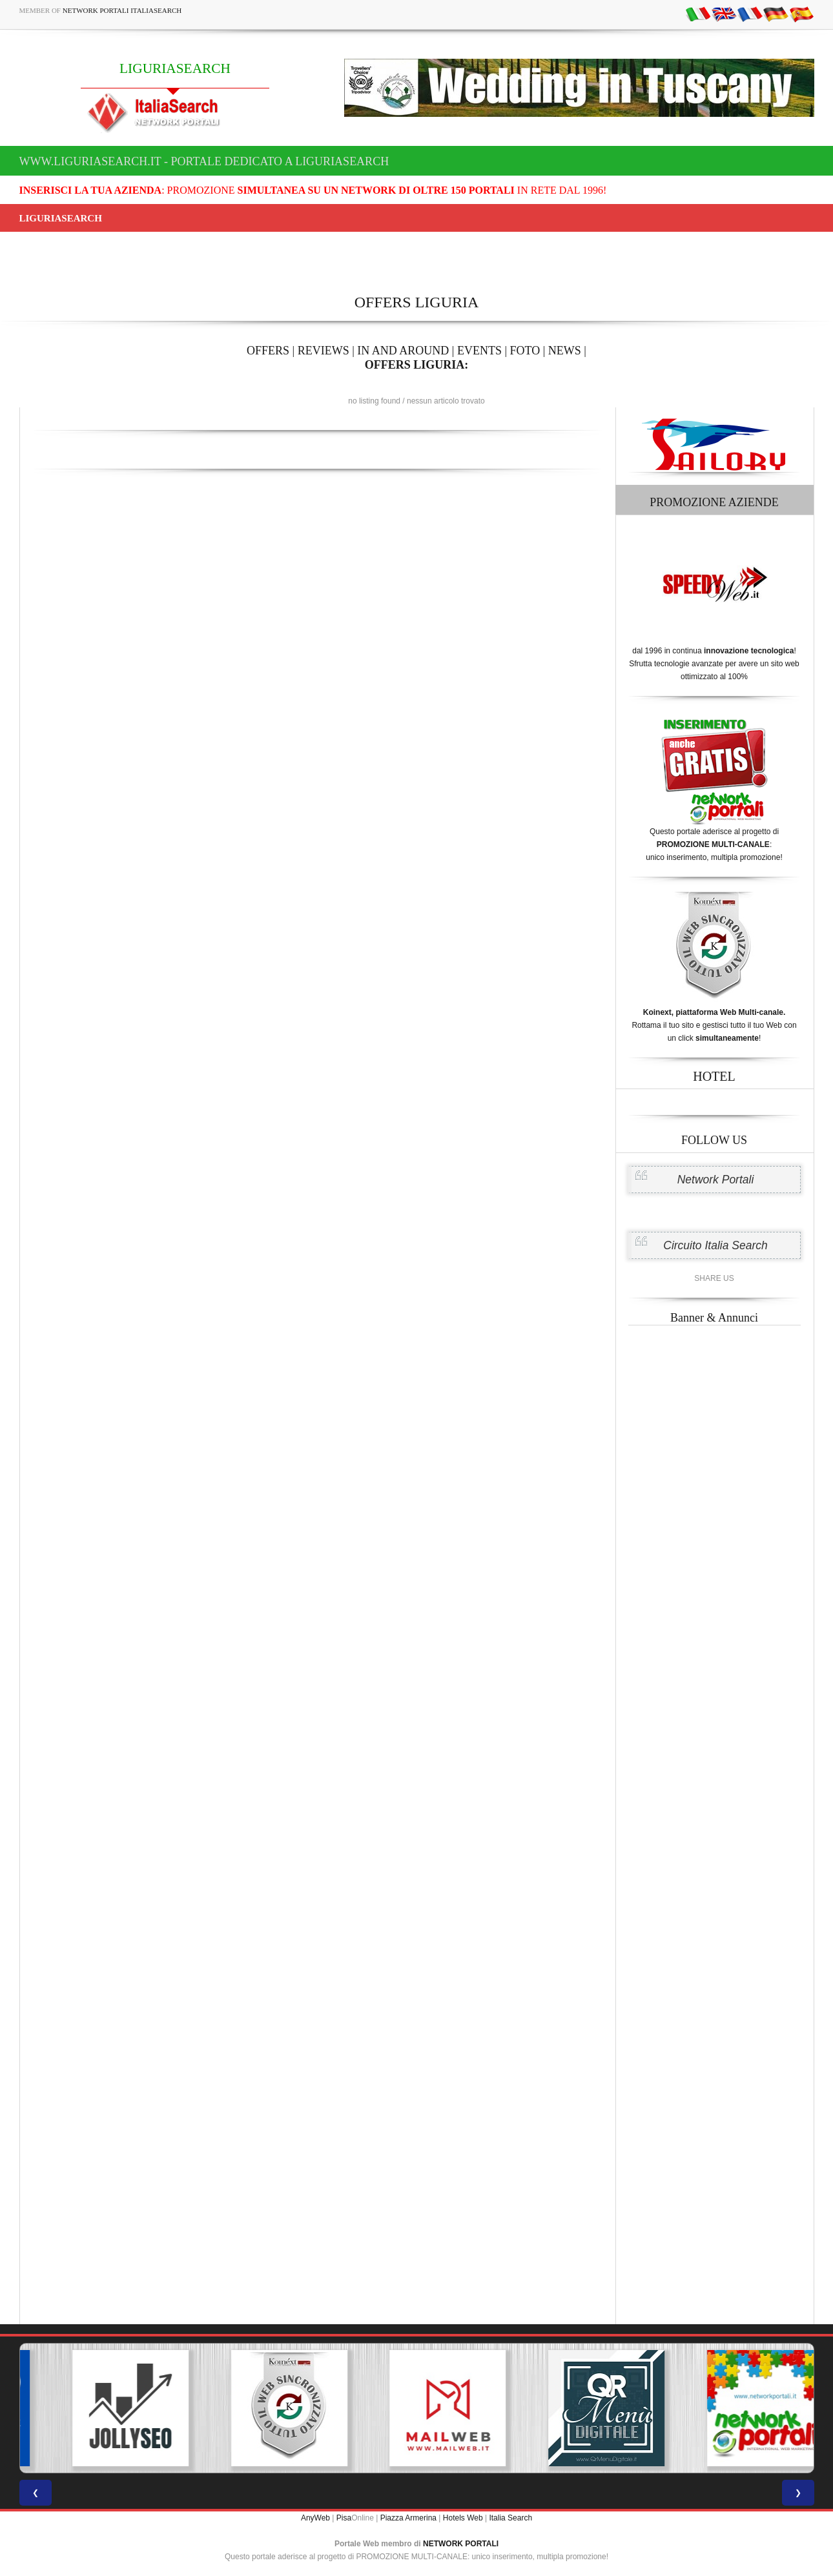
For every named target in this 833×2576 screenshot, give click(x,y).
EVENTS (479, 350)
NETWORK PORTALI (461, 2543)
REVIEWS (323, 350)
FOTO (525, 350)
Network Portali (715, 1179)
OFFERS (268, 350)
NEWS (564, 350)
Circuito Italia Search (715, 1245)
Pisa (343, 2517)
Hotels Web (463, 2517)
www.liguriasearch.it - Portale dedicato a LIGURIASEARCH (204, 161)
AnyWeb (315, 2517)
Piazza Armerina (408, 2517)
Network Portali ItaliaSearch (122, 10)
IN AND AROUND (403, 350)
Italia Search (510, 2517)
